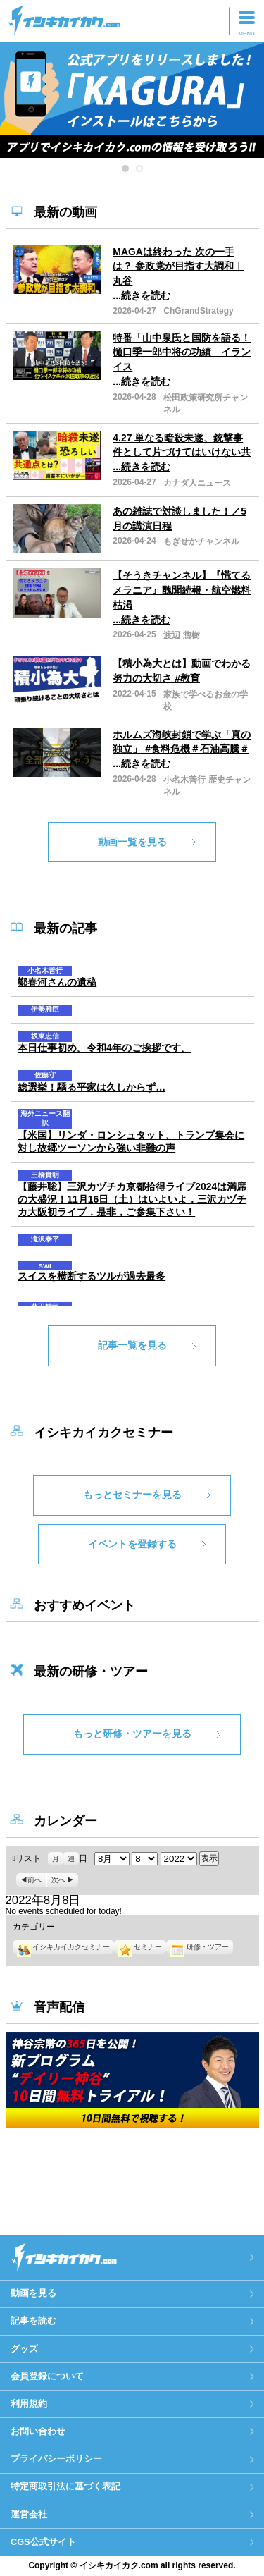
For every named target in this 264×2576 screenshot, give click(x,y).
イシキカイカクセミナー (63, 1947)
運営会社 (29, 2514)
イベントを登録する (132, 1544)
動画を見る (33, 2293)
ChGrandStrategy (198, 311)
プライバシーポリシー (56, 2458)
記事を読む (33, 2320)
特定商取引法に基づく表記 (65, 2486)
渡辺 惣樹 (181, 635)
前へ (34, 1880)
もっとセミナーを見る (132, 1494)
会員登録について (47, 2376)
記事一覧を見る (132, 1345)
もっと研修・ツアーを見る (132, 1733)
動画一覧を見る (132, 841)
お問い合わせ (38, 2431)
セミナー (140, 1947)
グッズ (24, 2348)
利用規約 (29, 2403)
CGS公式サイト (43, 2542)
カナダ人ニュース (197, 483)
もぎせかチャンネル (201, 541)
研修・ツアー (199, 1947)
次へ (58, 1880)
